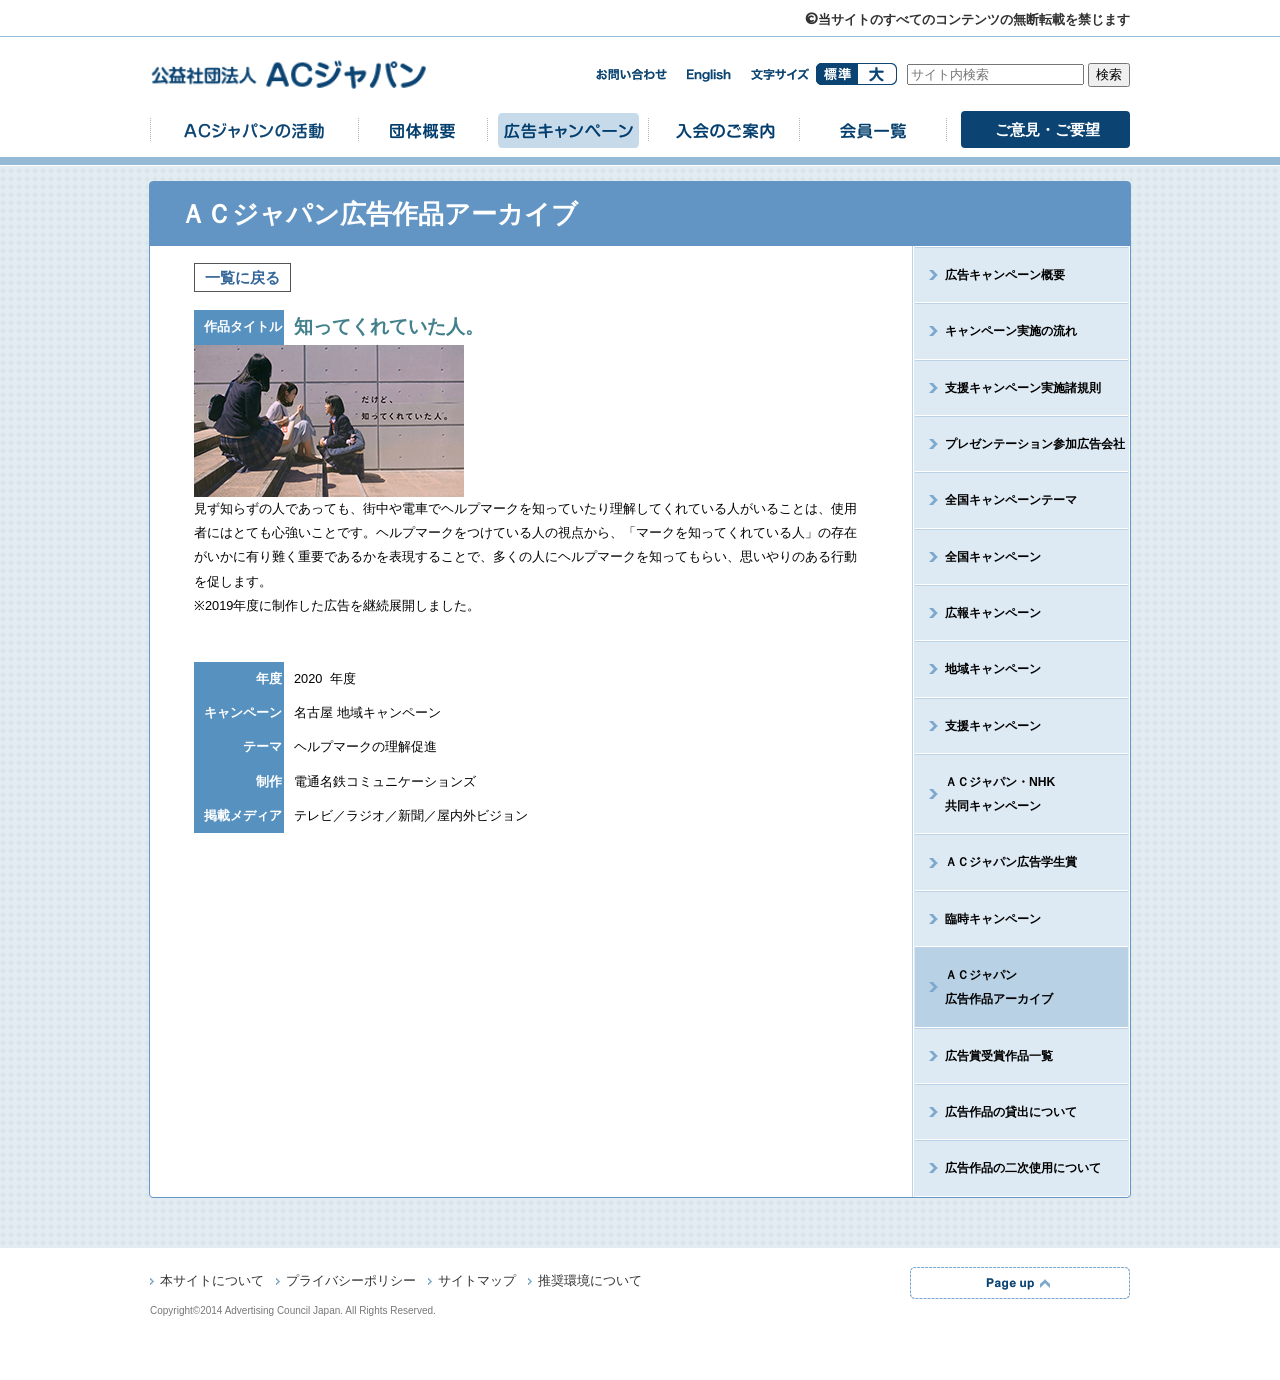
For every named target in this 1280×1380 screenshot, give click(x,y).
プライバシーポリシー (351, 1282)
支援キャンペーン (993, 726)
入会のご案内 (724, 129)
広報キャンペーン (993, 613)
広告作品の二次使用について (1023, 1168)
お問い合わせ (631, 74)
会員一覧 (873, 129)
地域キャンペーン (993, 669)
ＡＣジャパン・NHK (985, 794)
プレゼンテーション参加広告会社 (1035, 444)
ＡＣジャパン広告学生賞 (1011, 862)
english (709, 75)
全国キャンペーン (993, 557)
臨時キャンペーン (993, 919)
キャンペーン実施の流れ (1011, 331)
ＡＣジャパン (984, 987)
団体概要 (423, 129)
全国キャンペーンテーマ (1011, 500)
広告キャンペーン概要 (1005, 275)
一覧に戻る (242, 277)
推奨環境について (590, 1282)
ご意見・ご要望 (1047, 129)
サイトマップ (477, 1282)
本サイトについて (212, 1282)
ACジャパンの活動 (254, 129)
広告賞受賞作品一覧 (999, 1056)
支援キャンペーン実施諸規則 (1023, 388)
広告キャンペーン (568, 129)
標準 (836, 74)
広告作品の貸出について (1011, 1112)
